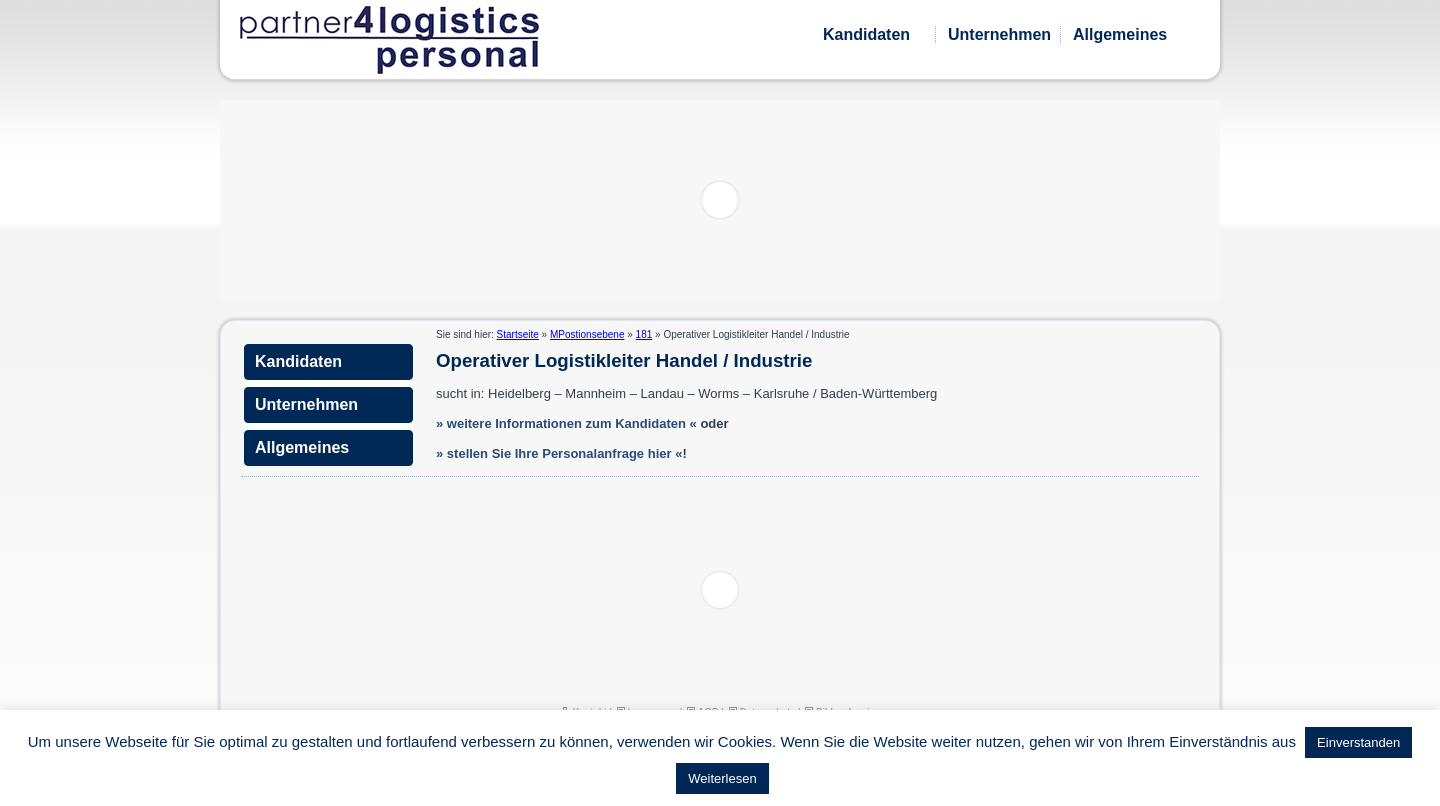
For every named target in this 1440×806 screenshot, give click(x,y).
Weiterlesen (722, 778)
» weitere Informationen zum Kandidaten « (566, 423)
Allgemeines (1120, 34)
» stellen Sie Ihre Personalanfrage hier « (559, 453)
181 (644, 334)
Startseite (518, 334)
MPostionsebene (587, 334)
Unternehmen (999, 34)
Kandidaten (866, 34)
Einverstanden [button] (1358, 742)
